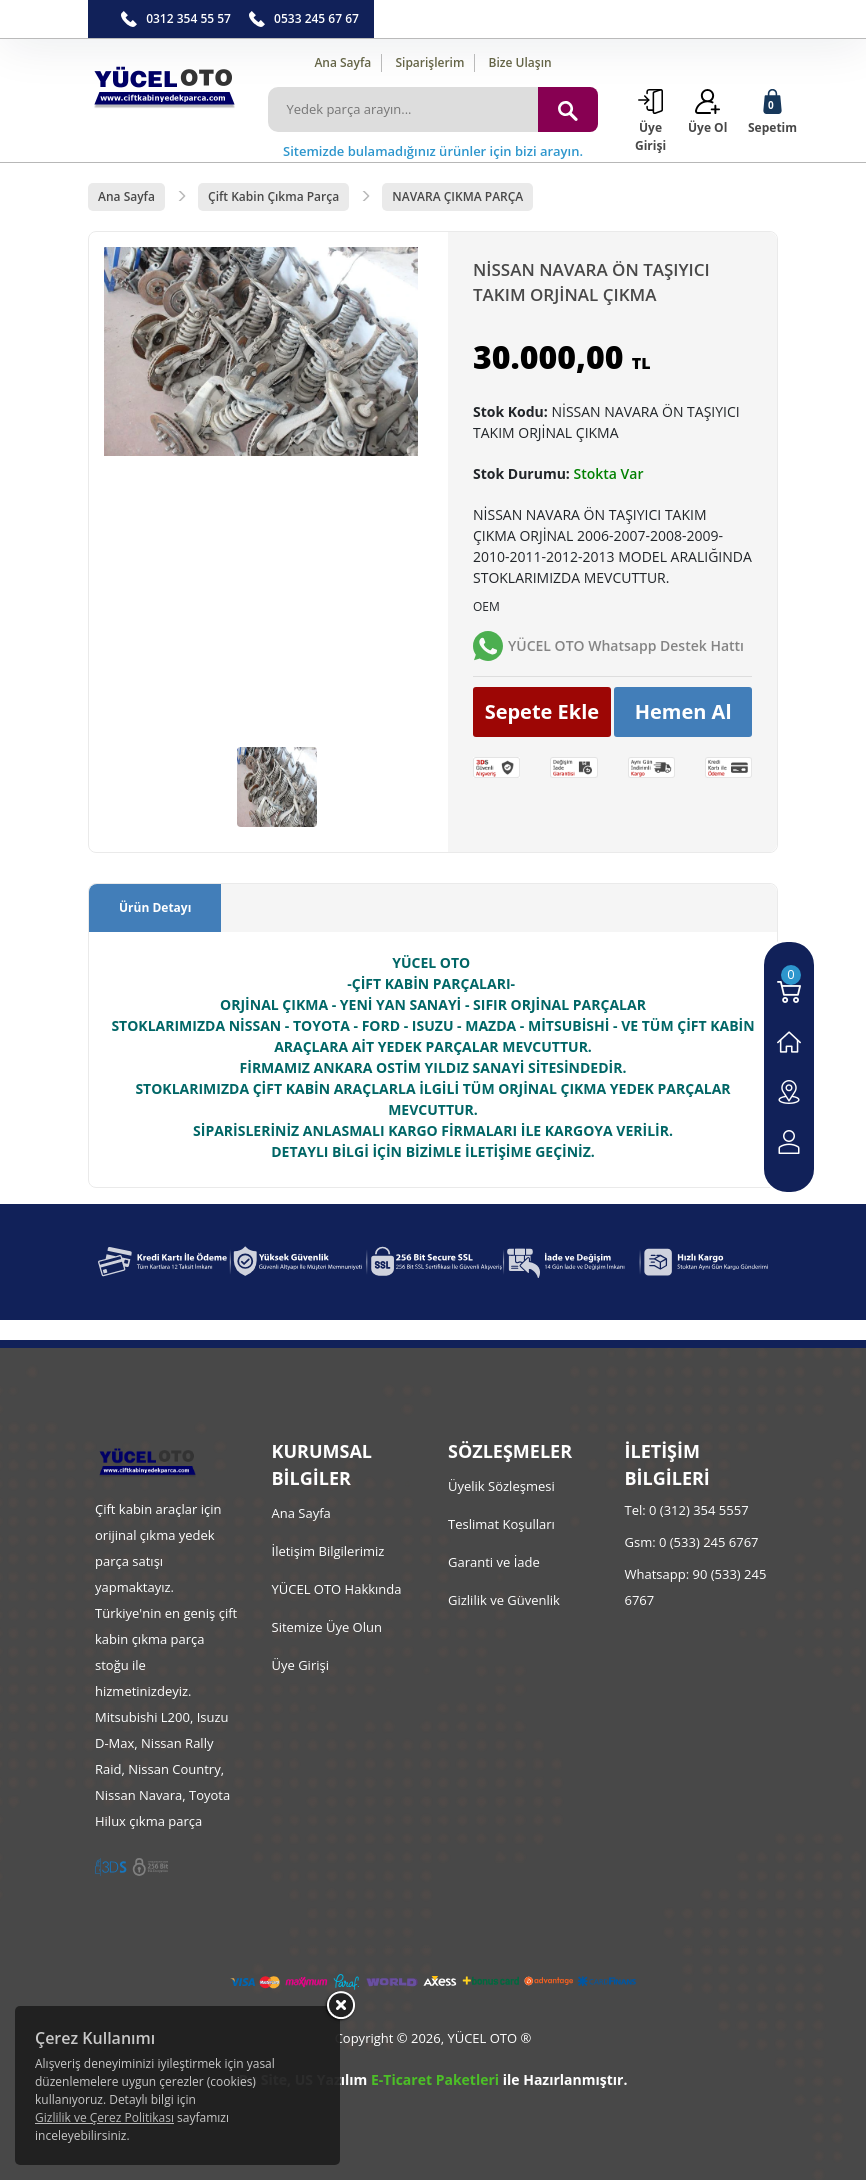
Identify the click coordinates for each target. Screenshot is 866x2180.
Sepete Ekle (542, 711)
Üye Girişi (300, 1665)
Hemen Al (683, 711)
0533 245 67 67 (316, 18)
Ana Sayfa (342, 62)
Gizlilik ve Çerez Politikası (104, 2117)
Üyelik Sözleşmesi (501, 1486)
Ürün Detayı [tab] (155, 907)
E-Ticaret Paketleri (435, 2079)
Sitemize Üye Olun (327, 1627)
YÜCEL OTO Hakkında (337, 1589)
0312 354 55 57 (188, 18)
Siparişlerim (429, 62)
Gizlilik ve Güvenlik (504, 1600)
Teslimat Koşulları (501, 1524)
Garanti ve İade (494, 1562)
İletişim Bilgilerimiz (328, 1551)
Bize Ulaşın (520, 62)
